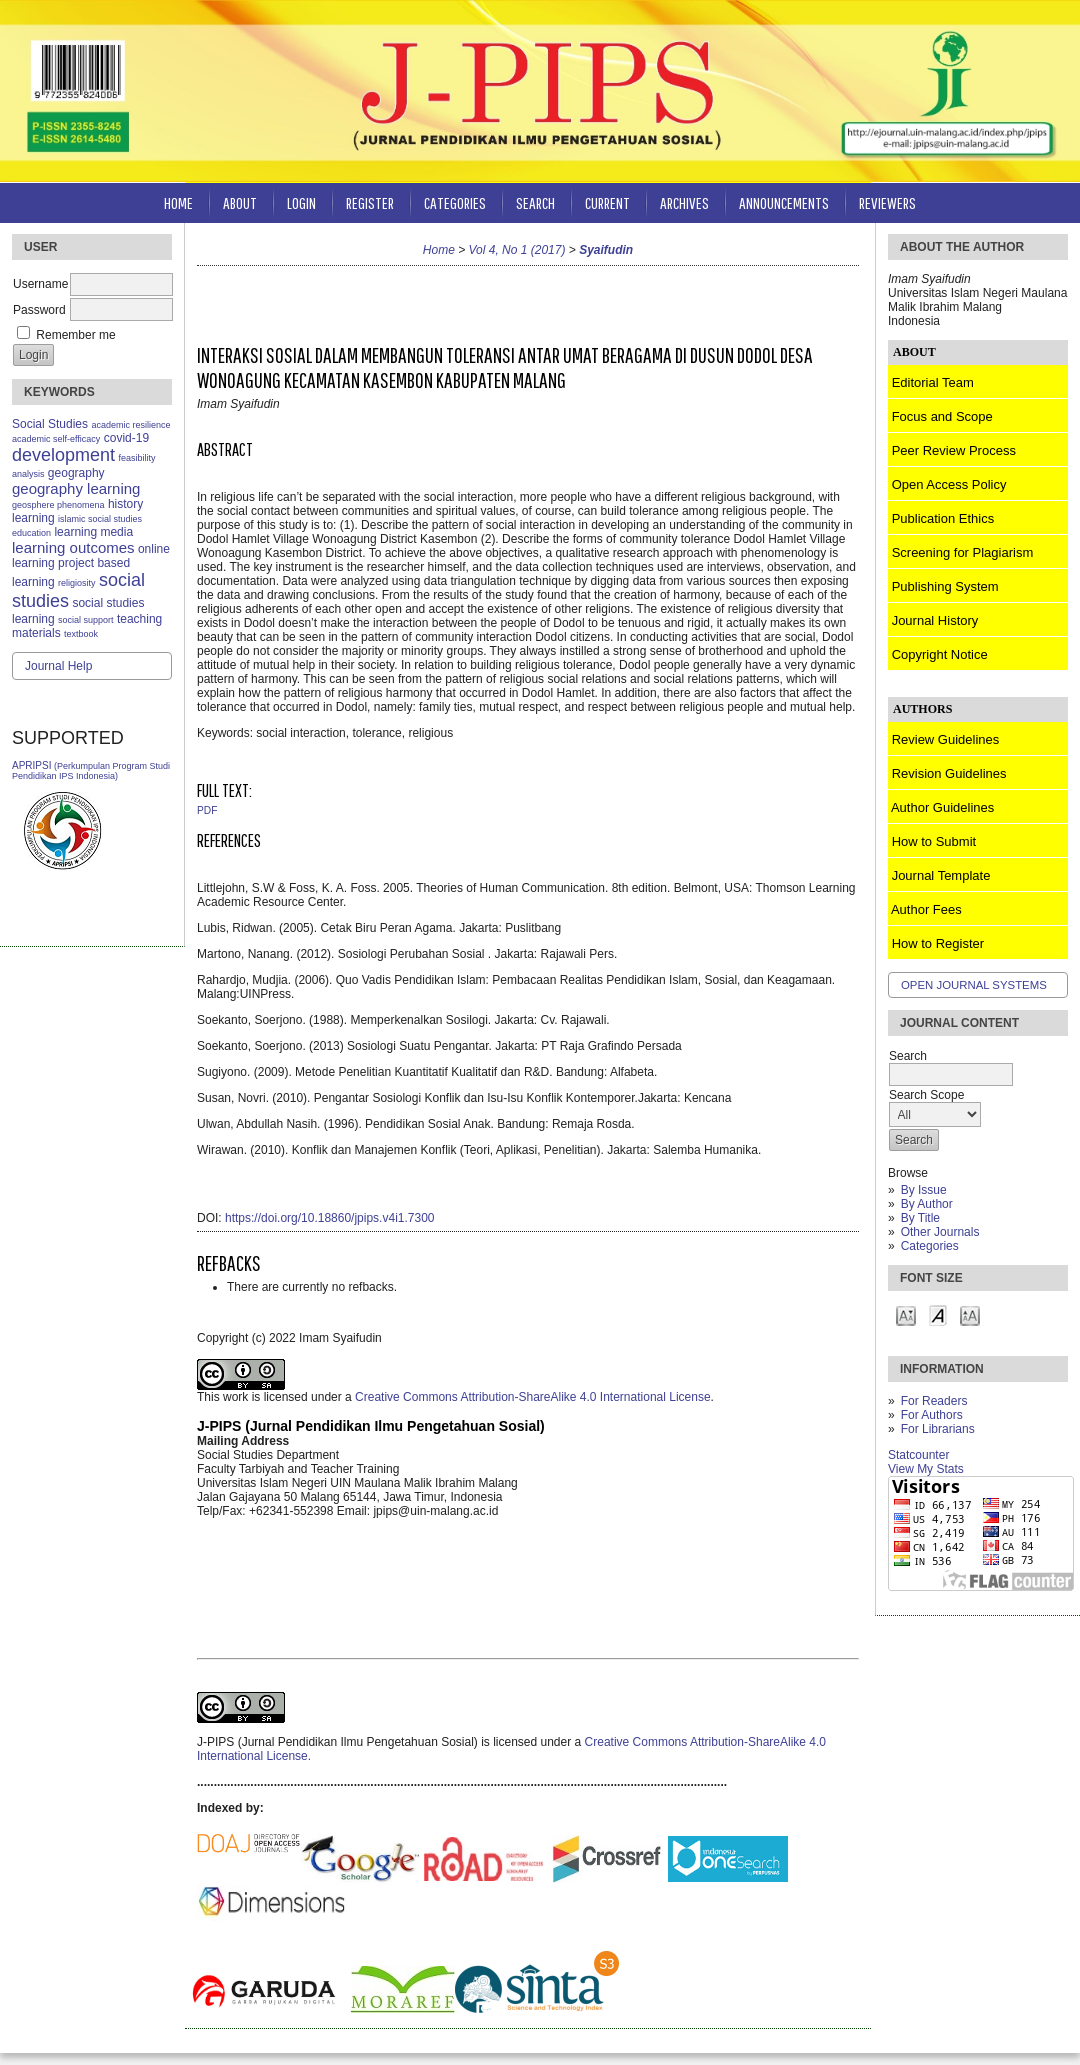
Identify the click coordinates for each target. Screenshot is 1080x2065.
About (240, 202)
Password (39, 310)
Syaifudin (606, 250)
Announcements (784, 202)
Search (535, 202)
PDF (207, 810)
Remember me (75, 335)
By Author (927, 1204)
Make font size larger (970, 1314)
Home (178, 202)
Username (40, 284)
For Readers (934, 1401)
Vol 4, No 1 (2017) (517, 250)
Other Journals (940, 1232)
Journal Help (58, 666)
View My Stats (926, 1469)
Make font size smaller (906, 1314)
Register (370, 202)
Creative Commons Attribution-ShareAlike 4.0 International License (533, 1397)
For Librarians (938, 1429)
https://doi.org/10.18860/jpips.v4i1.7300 (329, 1218)
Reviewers (887, 202)
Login (301, 202)
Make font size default (938, 1314)
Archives (684, 202)
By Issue (924, 1190)
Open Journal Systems (974, 985)
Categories (930, 1246)
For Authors (932, 1415)
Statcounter (918, 1455)
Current (607, 202)
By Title (920, 1218)
